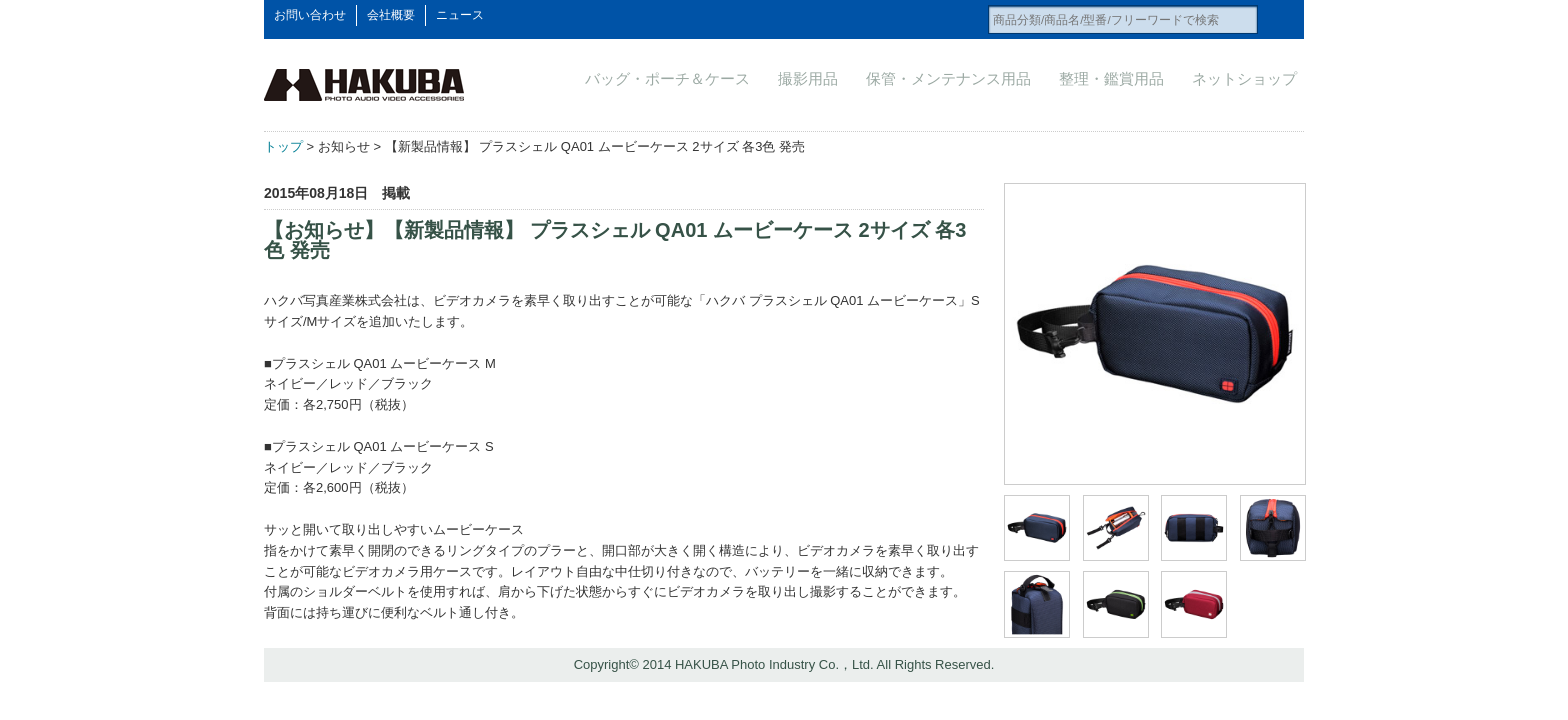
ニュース (460, 15)
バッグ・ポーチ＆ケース (667, 78)
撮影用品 (808, 78)
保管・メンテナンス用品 (948, 78)
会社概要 (391, 15)
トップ (283, 146)
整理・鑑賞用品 (1111, 78)
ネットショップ (1244, 78)
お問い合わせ (310, 15)
